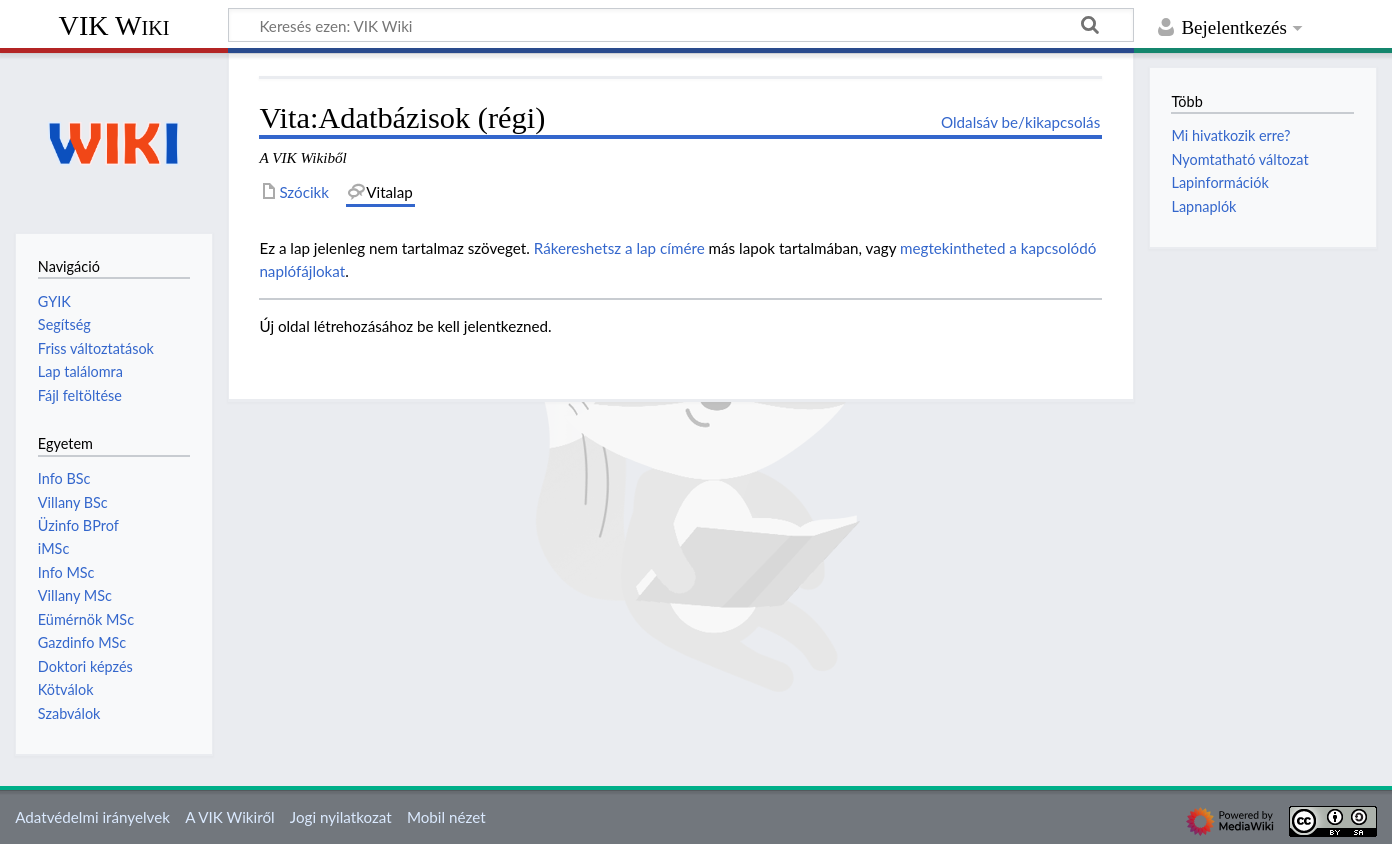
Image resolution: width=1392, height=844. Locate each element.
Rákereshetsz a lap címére (619, 248)
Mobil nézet (446, 817)
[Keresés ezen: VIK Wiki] (681, 25)
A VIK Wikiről (229, 817)
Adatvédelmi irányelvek (92, 817)
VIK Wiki (114, 25)
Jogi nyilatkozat (341, 817)
